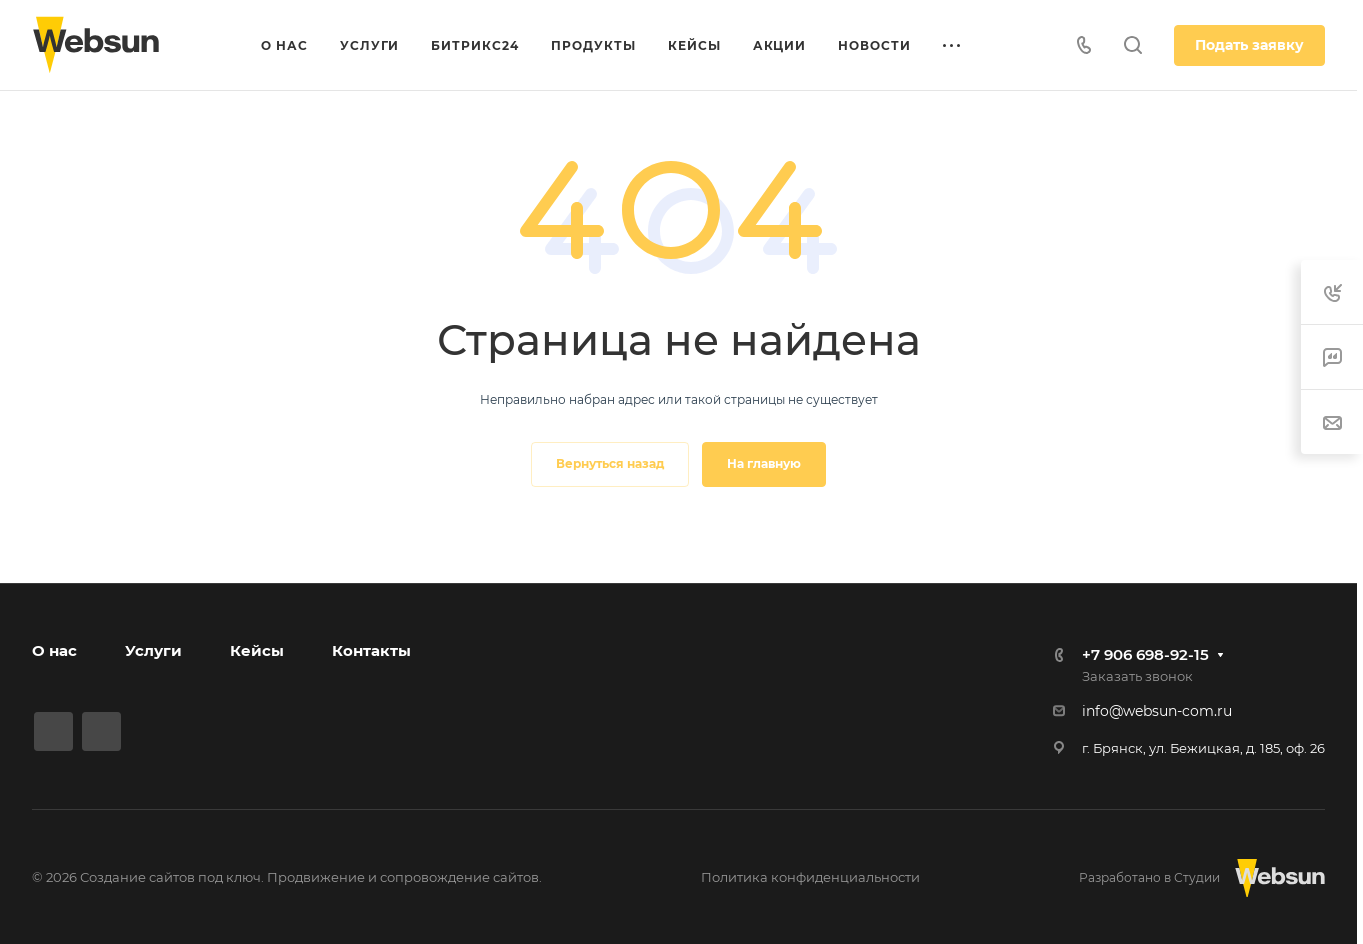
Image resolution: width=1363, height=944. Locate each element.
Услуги (153, 650)
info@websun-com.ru (1157, 711)
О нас (54, 650)
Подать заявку (1249, 45)
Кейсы (257, 650)
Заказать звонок (1137, 676)
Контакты (371, 650)
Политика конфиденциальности (810, 877)
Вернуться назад (610, 463)
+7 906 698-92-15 (1145, 654)
